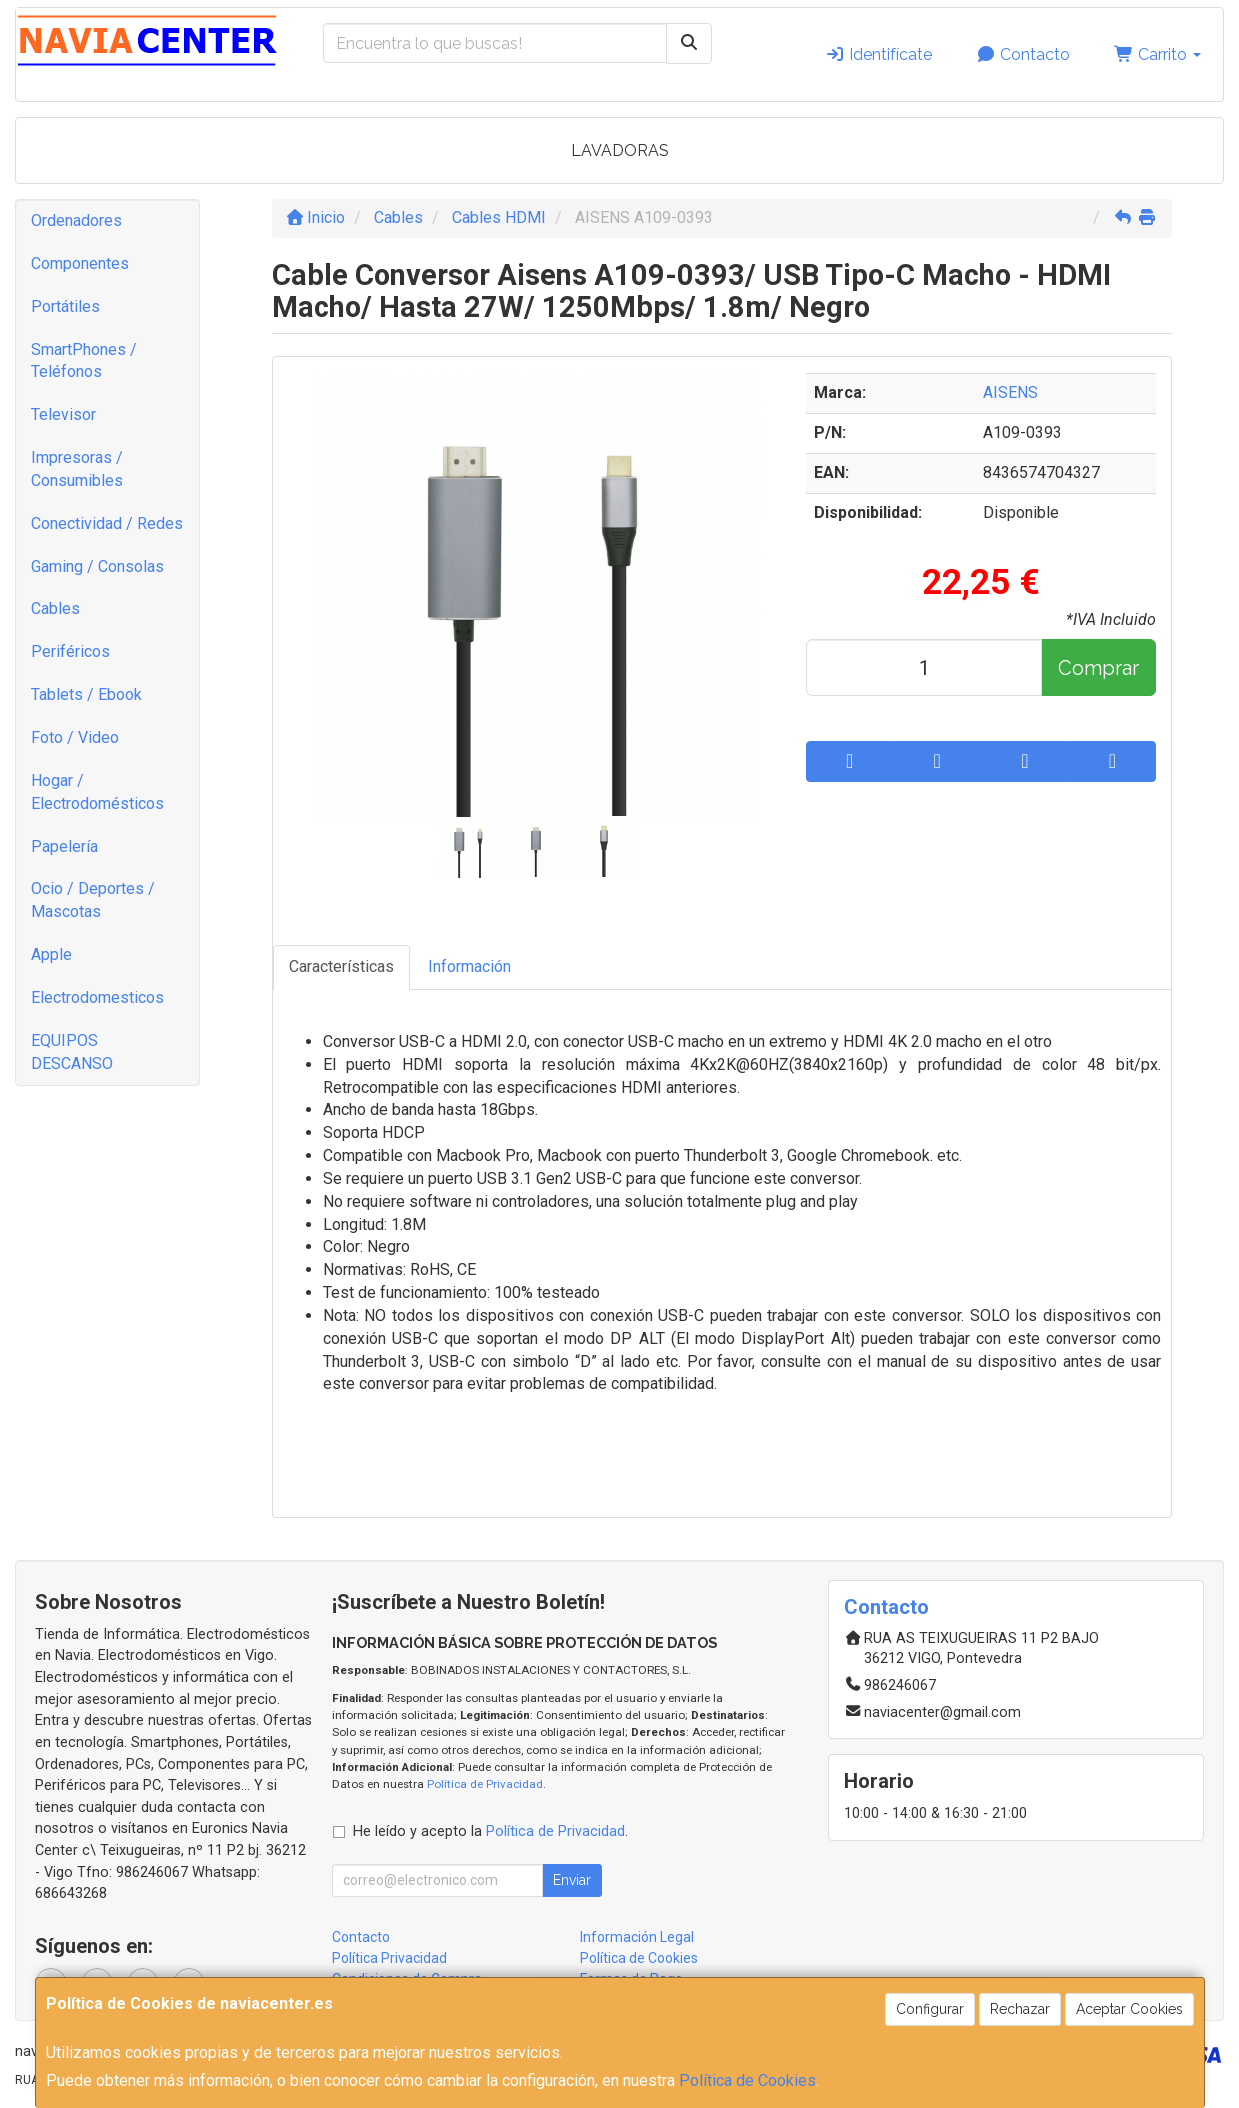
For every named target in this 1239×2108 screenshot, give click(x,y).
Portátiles (65, 306)
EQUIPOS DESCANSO (72, 1052)
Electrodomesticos (97, 997)
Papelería (64, 846)
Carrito (1157, 54)
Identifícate (878, 54)
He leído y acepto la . (490, 1831)
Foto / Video (75, 737)
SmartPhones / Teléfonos (84, 361)
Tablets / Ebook (86, 694)
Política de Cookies (747, 2080)
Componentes (80, 263)
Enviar (572, 1880)
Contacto (1023, 54)
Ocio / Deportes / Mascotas (93, 900)
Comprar (1098, 668)
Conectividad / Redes (107, 523)
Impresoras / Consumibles (77, 469)
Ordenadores (76, 220)
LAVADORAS (620, 150)
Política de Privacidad (485, 1784)
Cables (55, 608)
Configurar (930, 2009)
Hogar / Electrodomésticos (97, 792)
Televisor (63, 414)
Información (469, 966)
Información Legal (637, 1937)
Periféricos (70, 651)
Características (341, 966)
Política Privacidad (389, 1958)
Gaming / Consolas (97, 566)
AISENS (1010, 392)
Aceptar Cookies (1129, 2009)
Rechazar (1020, 2009)
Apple (51, 954)
